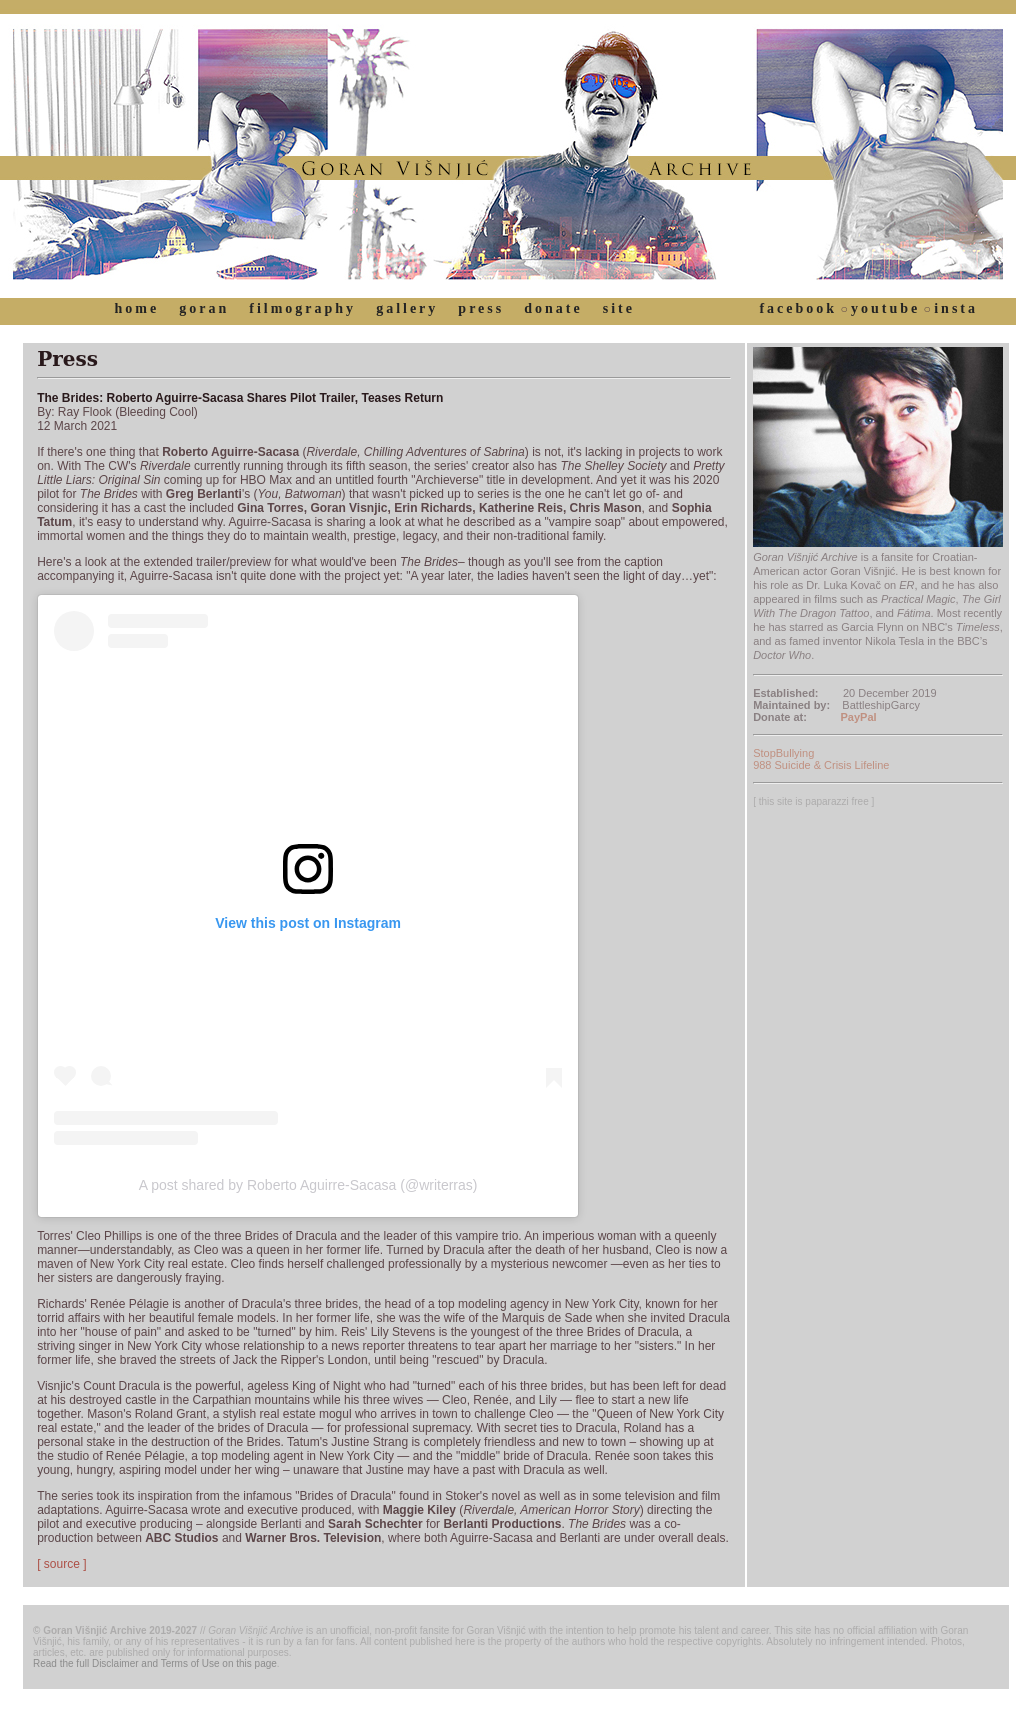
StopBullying (783, 753)
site (619, 308)
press (481, 308)
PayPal (859, 717)
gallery (407, 308)
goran (204, 308)
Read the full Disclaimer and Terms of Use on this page (155, 1663)
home (137, 308)
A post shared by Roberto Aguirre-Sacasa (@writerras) (308, 1185)
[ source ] (61, 1564)
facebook (798, 308)
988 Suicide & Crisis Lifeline (821, 765)
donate (553, 308)
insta (956, 308)
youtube (885, 308)
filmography (302, 308)
